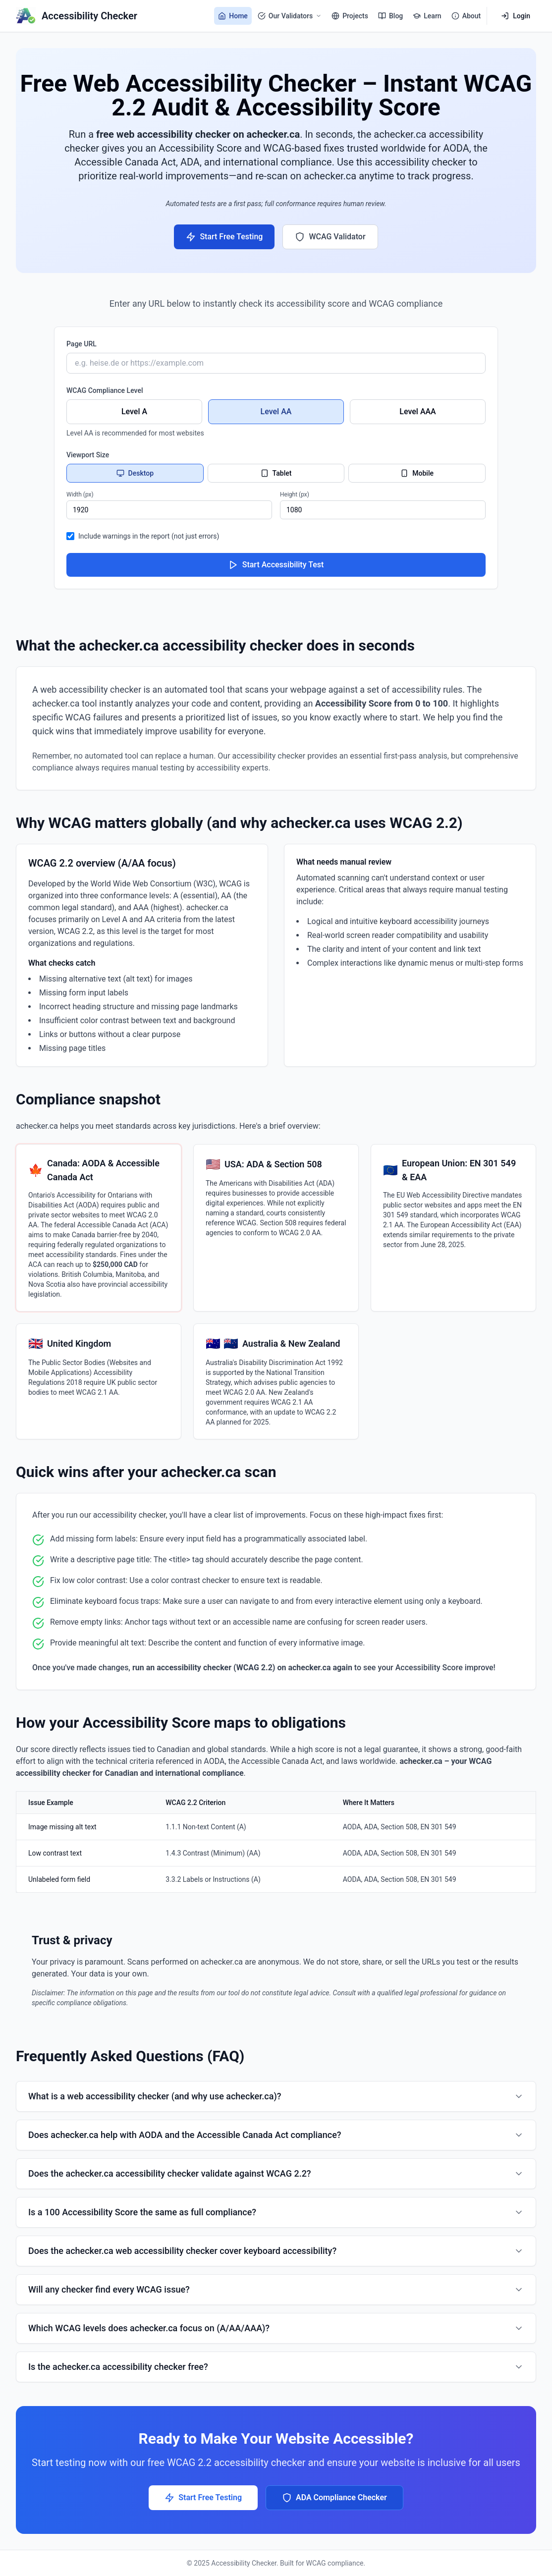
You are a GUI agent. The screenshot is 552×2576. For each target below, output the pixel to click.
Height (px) (294, 494)
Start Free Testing (224, 237)
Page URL (81, 344)
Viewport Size (87, 455)
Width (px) (80, 494)
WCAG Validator (330, 237)
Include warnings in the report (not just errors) (148, 536)
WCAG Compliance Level (104, 390)
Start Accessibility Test (276, 565)
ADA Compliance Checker (334, 2498)
